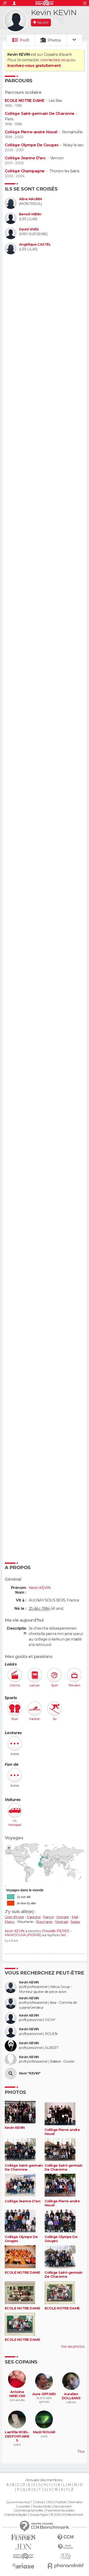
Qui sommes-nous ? (19, 2502)
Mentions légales (16, 2514)
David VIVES (29, 229)
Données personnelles (29, 2510)
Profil (24, 40)
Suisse (75, 1922)
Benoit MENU (30, 214)
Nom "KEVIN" (30, 2073)
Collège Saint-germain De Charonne (40, 113)
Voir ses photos (72, 2346)
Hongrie (62, 1917)
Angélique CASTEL (35, 244)
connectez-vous (55, 60)
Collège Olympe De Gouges (32, 145)
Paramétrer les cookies (60, 2510)
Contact (40, 2502)
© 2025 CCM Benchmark (67, 2514)
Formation (76, 2502)
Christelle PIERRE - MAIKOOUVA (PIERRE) (38, 1933)
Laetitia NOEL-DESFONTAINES (17, 2436)
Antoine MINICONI (17, 2394)
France (48, 1917)
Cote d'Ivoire (14, 1917)
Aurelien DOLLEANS (71, 2396)
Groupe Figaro (39, 2514)
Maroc (9, 1922)
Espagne (34, 1917)
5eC (63, 1935)
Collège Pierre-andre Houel (31, 132)
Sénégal (61, 1922)
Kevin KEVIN (15, 1931)
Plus (81, 2451)
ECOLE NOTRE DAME (24, 100)
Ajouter (42, 22)
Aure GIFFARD (44, 2394)
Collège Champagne (24, 171)
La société (24, 2506)
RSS (50, 2502)
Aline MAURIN (30, 199)
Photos (54, 40)
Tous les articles (42, 2506)
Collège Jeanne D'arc (25, 158)
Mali (75, 1917)
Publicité (60, 2502)
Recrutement (62, 2506)
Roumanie (44, 1922)
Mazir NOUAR (44, 2432)
